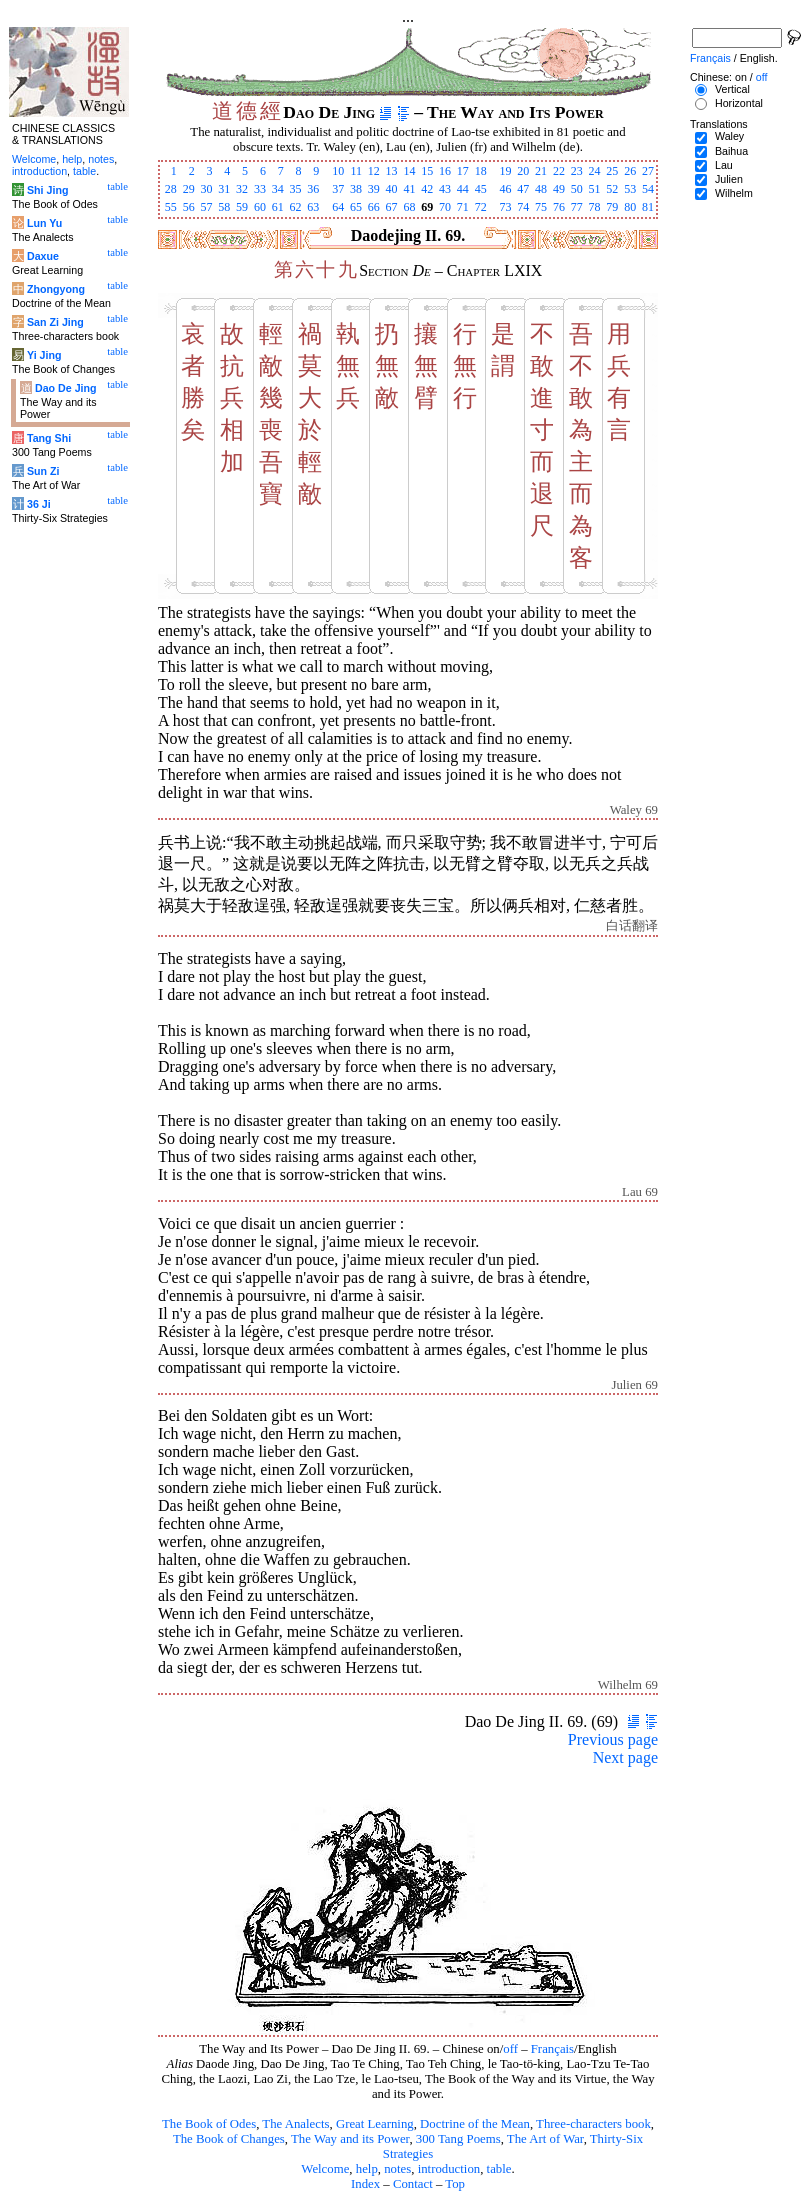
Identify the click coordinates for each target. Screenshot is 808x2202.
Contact (413, 2184)
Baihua (731, 151)
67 (392, 207)
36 (313, 189)
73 (505, 207)
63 (313, 207)
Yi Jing (44, 355)
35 (296, 189)
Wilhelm (734, 193)
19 (505, 171)
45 (481, 189)
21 (541, 171)
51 (595, 189)
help (367, 2169)
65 (356, 207)
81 (648, 207)
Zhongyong (56, 289)
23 (577, 171)
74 (523, 207)
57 (206, 207)
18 (481, 171)
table (499, 2169)
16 (445, 171)
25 (612, 171)
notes (397, 2169)
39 (374, 189)
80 (630, 207)
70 (445, 207)
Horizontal (739, 103)
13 (392, 171)
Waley (729, 136)
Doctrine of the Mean (475, 2124)
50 (577, 189)
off (510, 2049)
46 (505, 189)
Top (455, 2184)
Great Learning (375, 2124)
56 (189, 207)
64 (338, 207)
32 (242, 189)
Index (365, 2184)
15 (427, 171)
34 (278, 189)
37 (338, 189)
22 (559, 171)
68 (409, 207)
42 (427, 189)
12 (374, 171)
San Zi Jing (55, 322)
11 (356, 171)
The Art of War (545, 2139)
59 (242, 207)
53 (630, 189)
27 (648, 171)
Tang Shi (49, 438)
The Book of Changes (229, 2139)
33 (260, 189)
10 (338, 171)
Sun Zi (43, 471)
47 (523, 189)
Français (552, 2049)
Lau (724, 165)
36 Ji (39, 504)
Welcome (325, 2169)
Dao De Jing (66, 388)
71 (463, 207)
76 (559, 207)
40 (392, 189)
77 (577, 207)
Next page (625, 1757)
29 (189, 189)
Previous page (613, 1739)
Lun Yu (44, 223)
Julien (729, 179)
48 (541, 189)
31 (224, 189)
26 (630, 171)
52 (612, 189)
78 (595, 207)
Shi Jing (47, 190)
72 (481, 207)
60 (260, 207)
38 (356, 189)
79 (612, 207)
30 (206, 189)
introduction (449, 2169)
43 (445, 189)
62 (296, 207)
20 (523, 171)
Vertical (732, 89)
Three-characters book (593, 2124)
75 (541, 207)
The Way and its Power (350, 2139)
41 (409, 189)
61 (278, 207)
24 (595, 171)
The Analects (295, 2124)
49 (559, 189)
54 (648, 189)
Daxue (43, 256)
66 (374, 207)
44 (463, 189)
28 (171, 189)
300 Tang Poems (458, 2139)
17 (463, 171)
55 (171, 207)
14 (409, 171)
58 (224, 207)
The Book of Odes (209, 2124)
